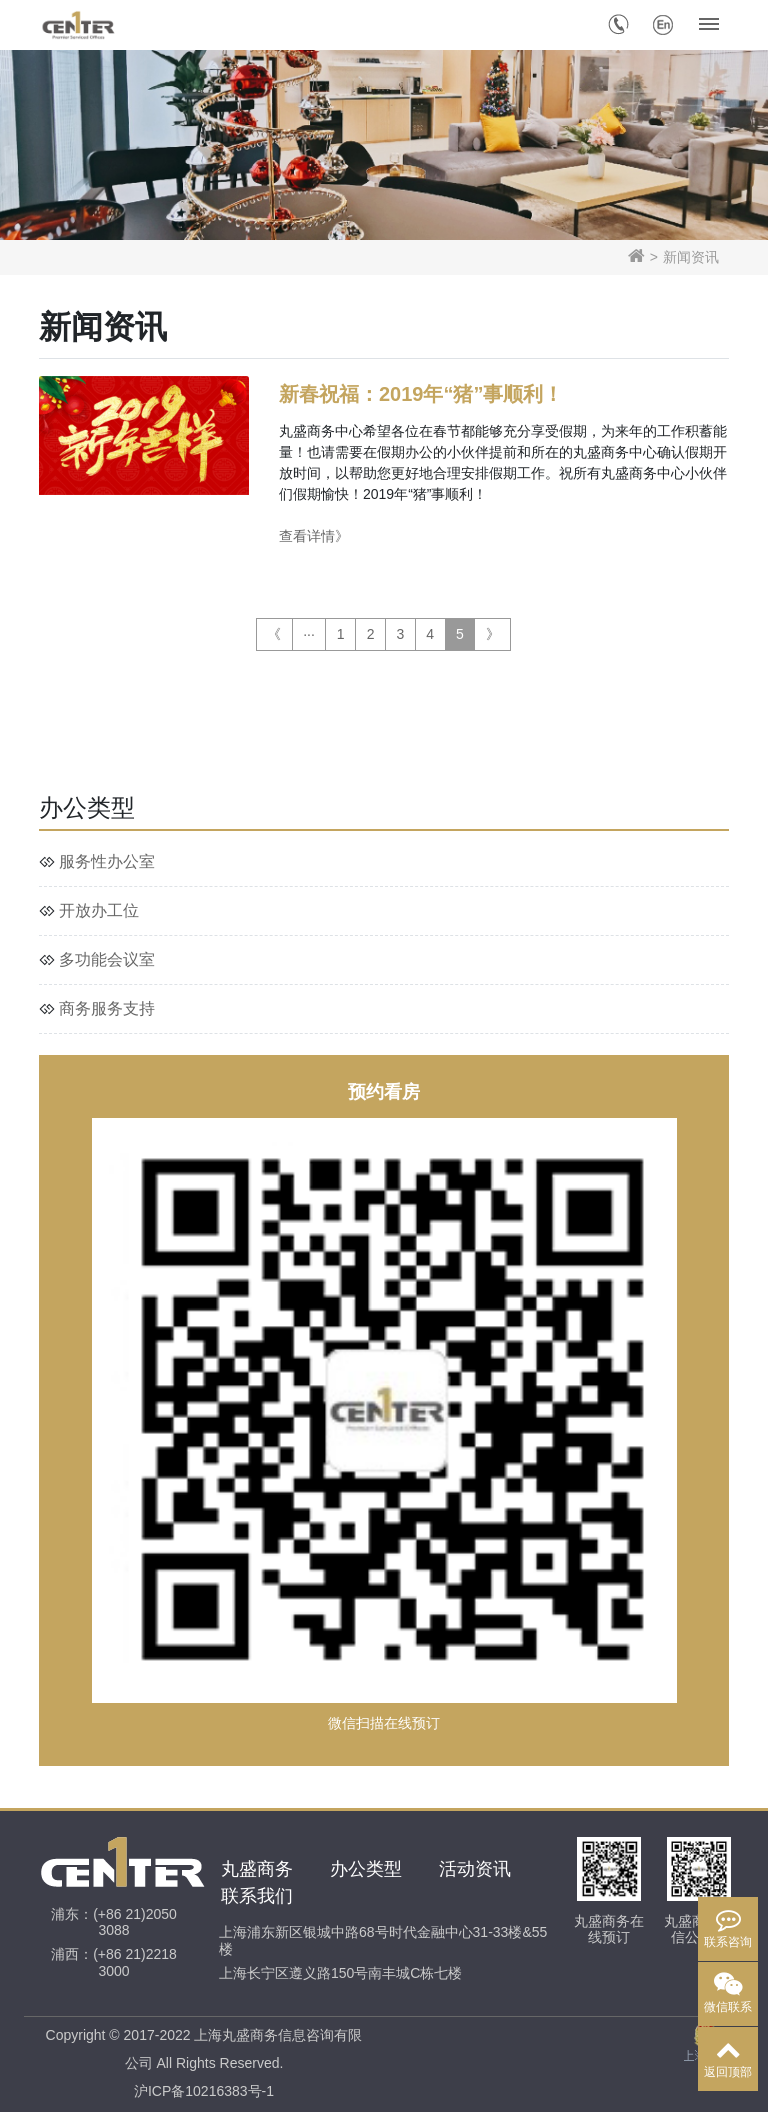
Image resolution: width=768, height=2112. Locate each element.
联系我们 (257, 1896)
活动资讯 (475, 1869)
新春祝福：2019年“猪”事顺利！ (421, 394)
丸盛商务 (257, 1869)
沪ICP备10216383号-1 (204, 2091)
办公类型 (366, 1869)
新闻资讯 (691, 257)
